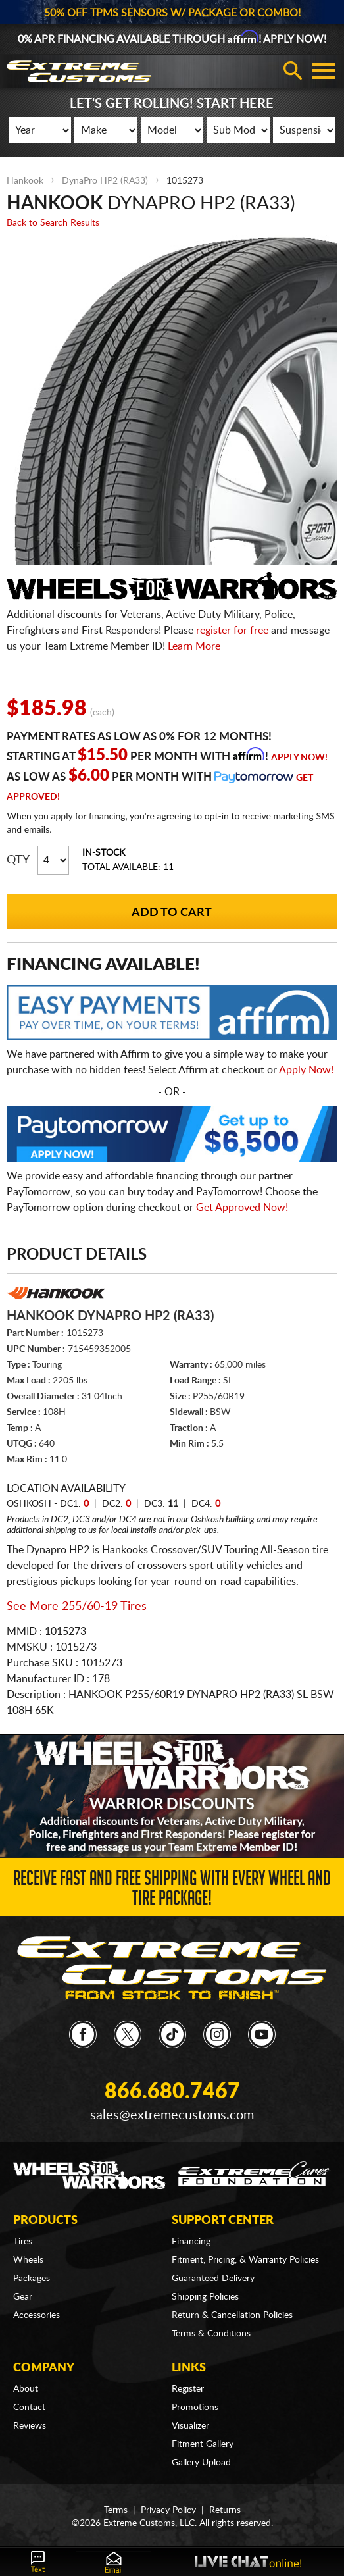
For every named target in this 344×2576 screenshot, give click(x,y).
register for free (232, 630)
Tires (22, 2241)
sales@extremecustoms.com (172, 2115)
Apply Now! (299, 757)
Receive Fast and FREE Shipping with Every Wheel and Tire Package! (172, 1891)
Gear (22, 2297)
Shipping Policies (205, 2297)
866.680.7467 (172, 2091)
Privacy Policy (168, 2510)
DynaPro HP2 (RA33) (105, 181)
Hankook (25, 181)
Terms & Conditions (211, 2333)
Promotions (195, 2407)
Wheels (28, 2260)
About (25, 2389)
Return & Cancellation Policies (232, 2315)
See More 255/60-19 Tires (77, 1606)
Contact (29, 2407)
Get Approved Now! (242, 1207)
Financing (191, 2241)
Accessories (36, 2315)
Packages (31, 2278)
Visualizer (190, 2426)
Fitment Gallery (202, 2444)
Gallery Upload (201, 2462)
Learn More (194, 646)
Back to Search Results (53, 223)
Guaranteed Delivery (213, 2278)
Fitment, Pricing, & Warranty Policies (245, 2260)
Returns (225, 2510)
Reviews (29, 2426)
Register (188, 2389)
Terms (116, 2510)
